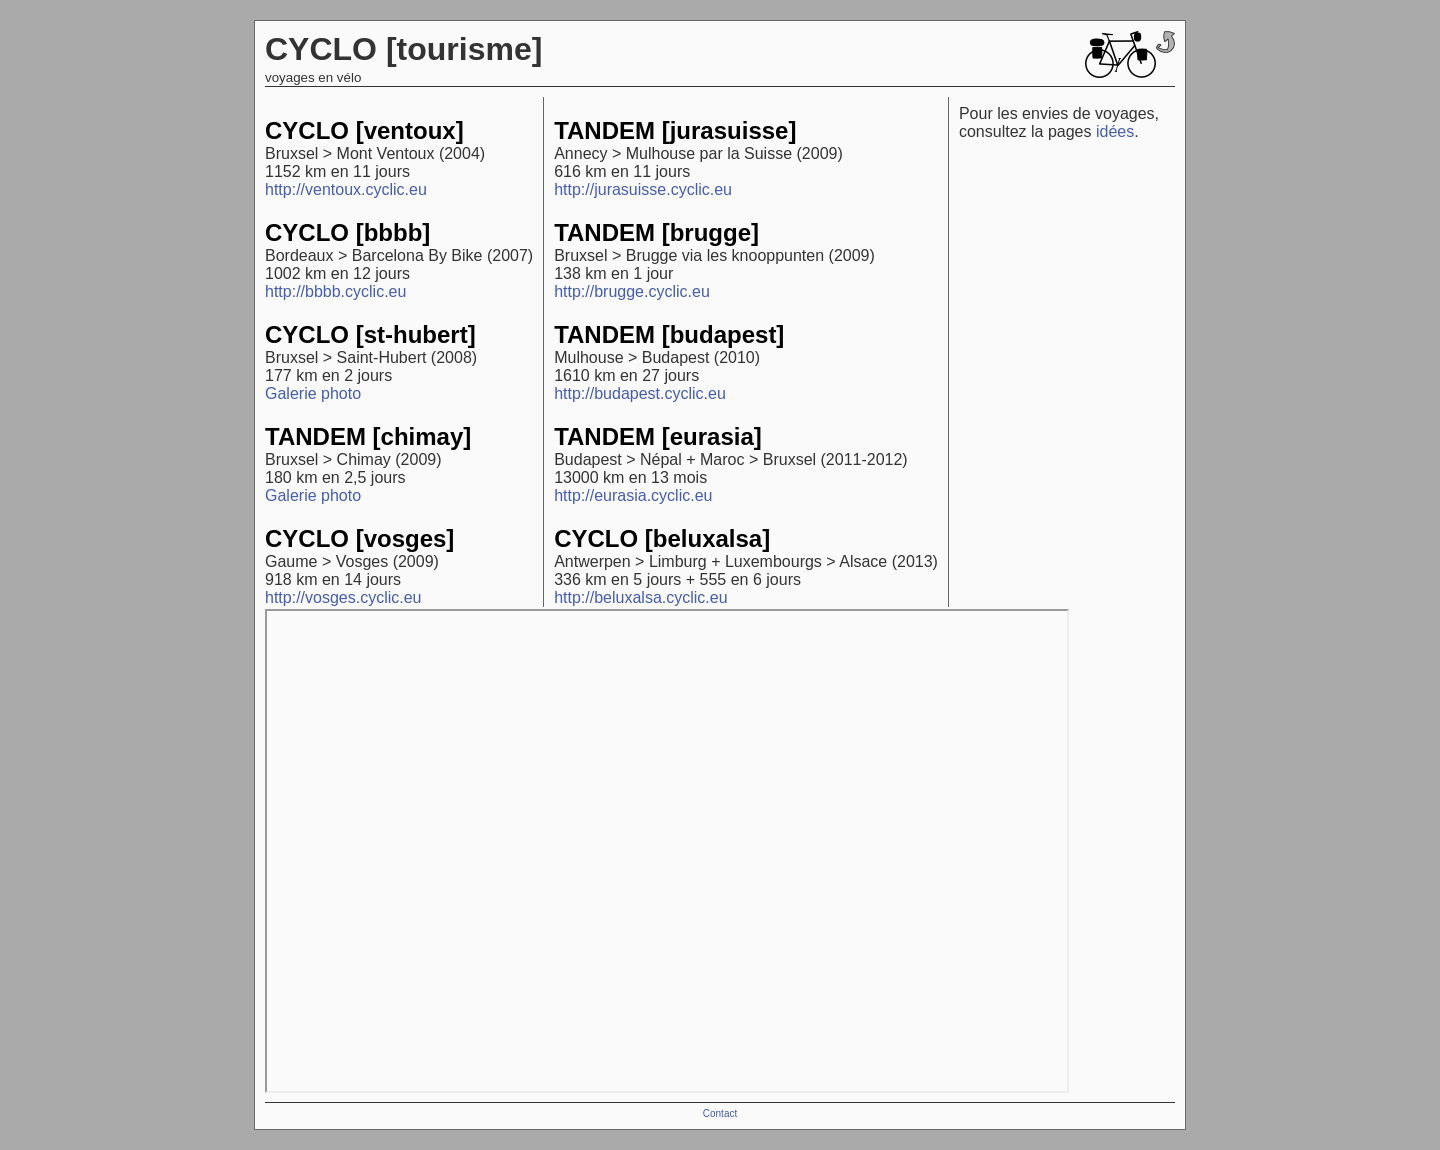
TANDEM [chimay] (368, 436)
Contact (720, 1113)
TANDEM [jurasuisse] (675, 130)
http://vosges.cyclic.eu (343, 597)
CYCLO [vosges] (359, 538)
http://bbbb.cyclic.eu (335, 291)
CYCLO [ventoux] (364, 130)
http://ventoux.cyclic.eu (346, 189)
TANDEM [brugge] (656, 232)
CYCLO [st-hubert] (370, 334)
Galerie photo (313, 393)
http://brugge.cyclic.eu (632, 291)
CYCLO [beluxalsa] (662, 538)
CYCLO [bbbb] (347, 232)
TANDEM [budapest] (669, 334)
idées (1115, 131)
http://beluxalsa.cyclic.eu (640, 597)
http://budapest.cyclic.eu (640, 393)
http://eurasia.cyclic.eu (633, 495)
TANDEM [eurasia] (658, 436)
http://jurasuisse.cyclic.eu (643, 189)
